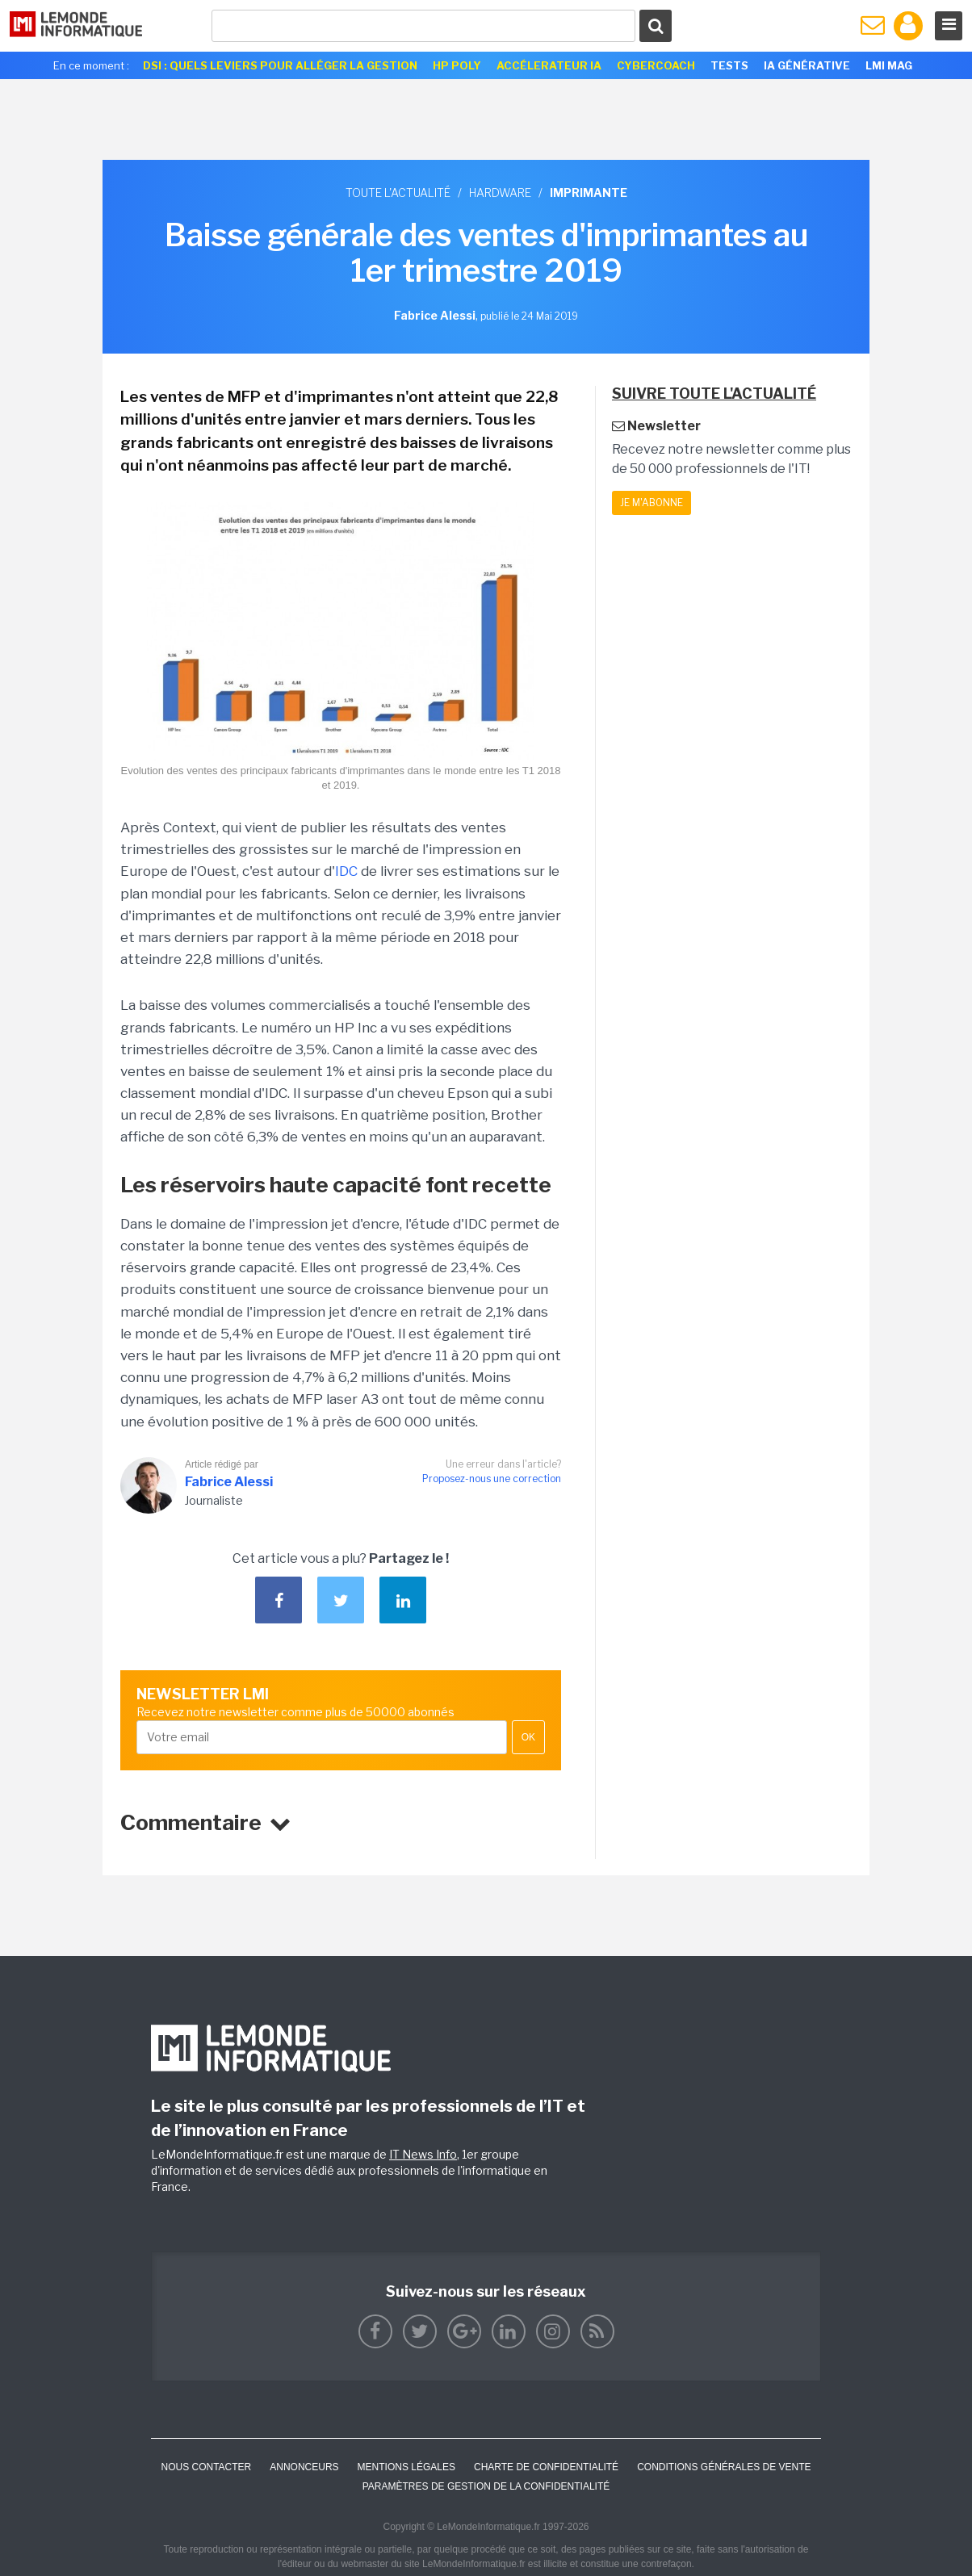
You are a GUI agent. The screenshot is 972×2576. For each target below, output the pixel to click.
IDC (346, 871)
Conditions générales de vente (724, 2467)
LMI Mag (888, 65)
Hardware (500, 192)
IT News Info (423, 2154)
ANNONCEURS (304, 2467)
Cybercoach (656, 65)
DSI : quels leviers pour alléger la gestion (280, 65)
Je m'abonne (651, 502)
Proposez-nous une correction (491, 1478)
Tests (729, 65)
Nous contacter (206, 2467)
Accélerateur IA (548, 65)
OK (528, 1737)
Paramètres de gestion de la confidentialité (486, 2486)
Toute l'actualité (398, 192)
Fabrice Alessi (229, 1481)
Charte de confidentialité (546, 2467)
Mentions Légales (406, 2467)
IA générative (807, 65)
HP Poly (457, 65)
